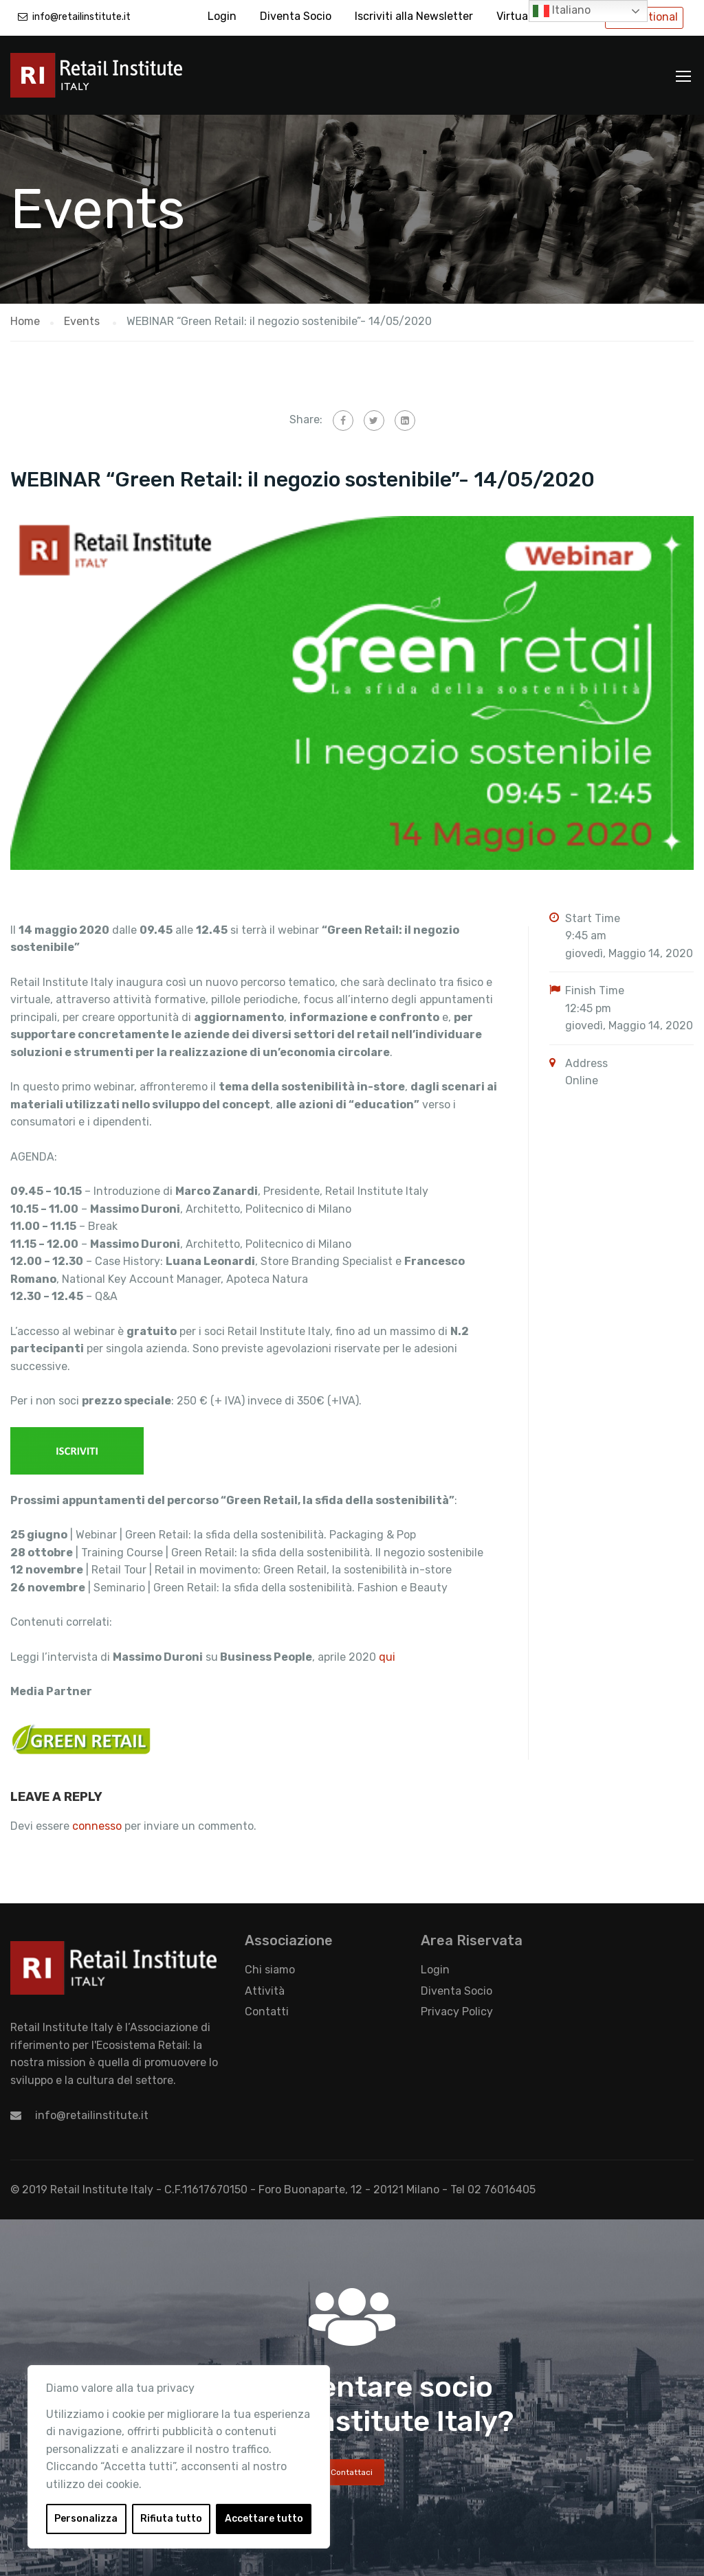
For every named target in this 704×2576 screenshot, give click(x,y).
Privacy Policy (457, 2011)
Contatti (267, 2011)
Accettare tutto (264, 2518)
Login (222, 16)
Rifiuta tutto (171, 2518)
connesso (97, 1826)
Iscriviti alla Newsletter (414, 16)
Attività (265, 1990)
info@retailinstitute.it (81, 17)
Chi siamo (270, 1969)
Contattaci (352, 2472)
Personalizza (86, 2518)
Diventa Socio (295, 16)
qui (387, 1657)
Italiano (562, 11)
